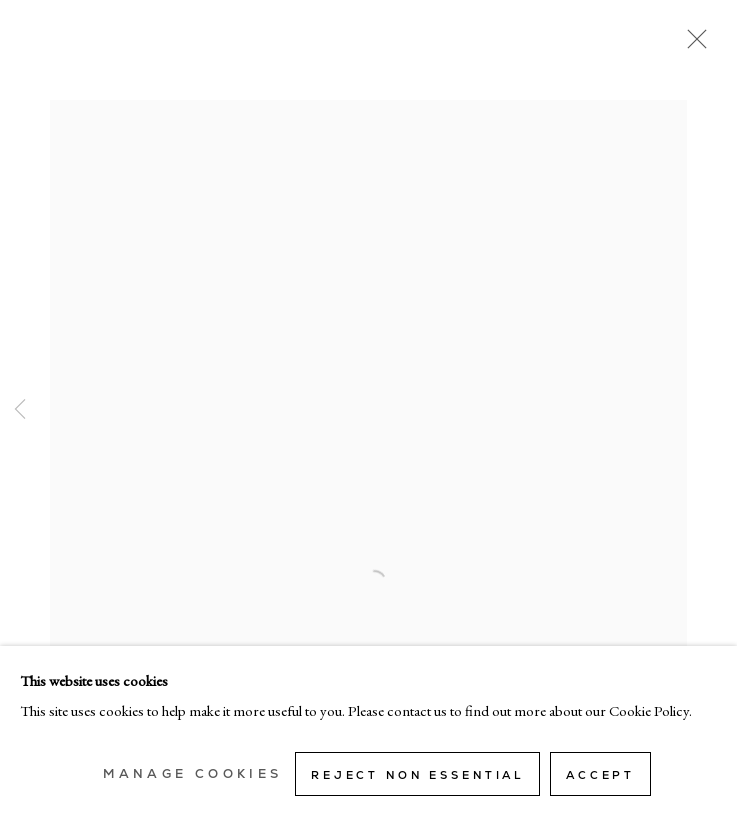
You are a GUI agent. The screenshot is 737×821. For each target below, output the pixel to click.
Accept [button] (600, 775)
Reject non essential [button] (417, 775)
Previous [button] (20, 410)
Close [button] (692, 45)
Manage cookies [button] (192, 774)
